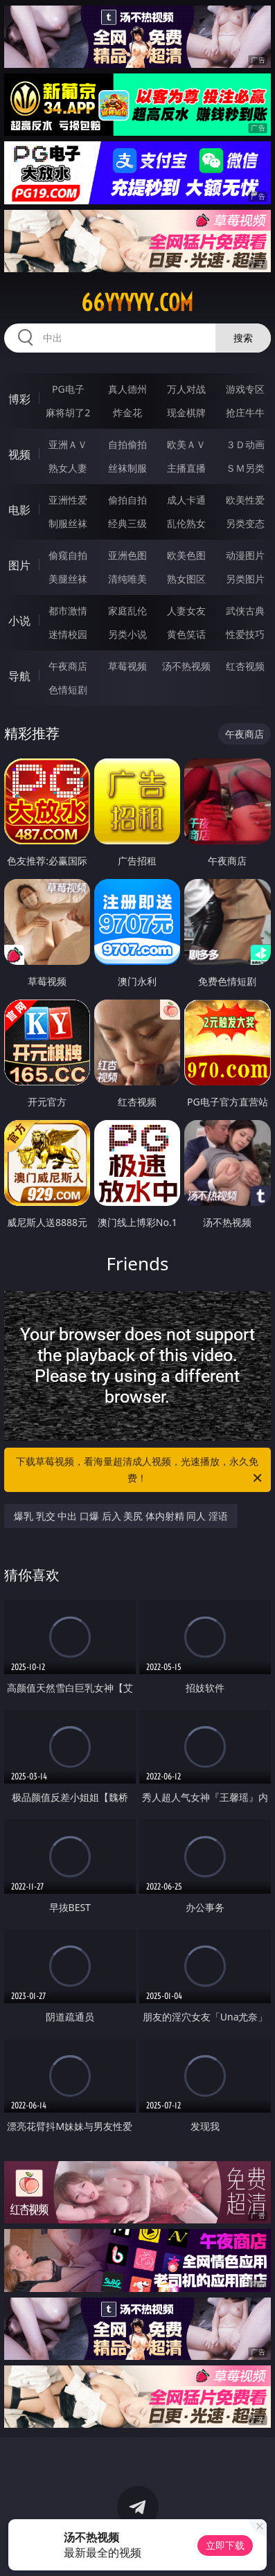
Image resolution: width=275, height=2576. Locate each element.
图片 (19, 565)
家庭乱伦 (127, 610)
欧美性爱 (245, 499)
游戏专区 (245, 389)
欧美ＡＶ (186, 444)
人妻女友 (186, 610)
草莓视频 (127, 666)
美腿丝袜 (67, 578)
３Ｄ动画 (245, 444)
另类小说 (127, 634)
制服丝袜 (67, 523)
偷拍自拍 (127, 499)
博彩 (19, 399)
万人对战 (186, 389)
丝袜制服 (127, 467)
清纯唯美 (127, 578)
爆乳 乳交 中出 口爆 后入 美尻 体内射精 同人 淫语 (121, 1515)
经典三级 (127, 523)
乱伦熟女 (186, 523)
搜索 (243, 337)
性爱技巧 (245, 634)
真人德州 (127, 389)
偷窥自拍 (67, 555)
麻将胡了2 (68, 412)
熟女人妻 (67, 467)
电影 (19, 509)
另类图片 (245, 578)
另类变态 (245, 523)
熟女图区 (186, 578)
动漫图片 (245, 555)
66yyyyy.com (137, 303)
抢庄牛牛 (245, 412)
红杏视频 (245, 666)
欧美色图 (186, 555)
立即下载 (225, 2545)
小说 (19, 620)
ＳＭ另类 (245, 467)
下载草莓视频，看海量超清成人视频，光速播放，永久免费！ (140, 1470)
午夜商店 (67, 666)
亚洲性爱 (67, 499)
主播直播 (186, 467)
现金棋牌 (186, 412)
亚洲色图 (127, 555)
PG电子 (68, 389)
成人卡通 (186, 499)
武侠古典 (245, 610)
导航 (19, 676)
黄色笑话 (186, 634)
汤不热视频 (186, 666)
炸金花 (127, 412)
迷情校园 (67, 634)
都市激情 (67, 610)
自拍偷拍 (127, 444)
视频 (19, 454)
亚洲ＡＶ (67, 444)
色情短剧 (67, 689)
